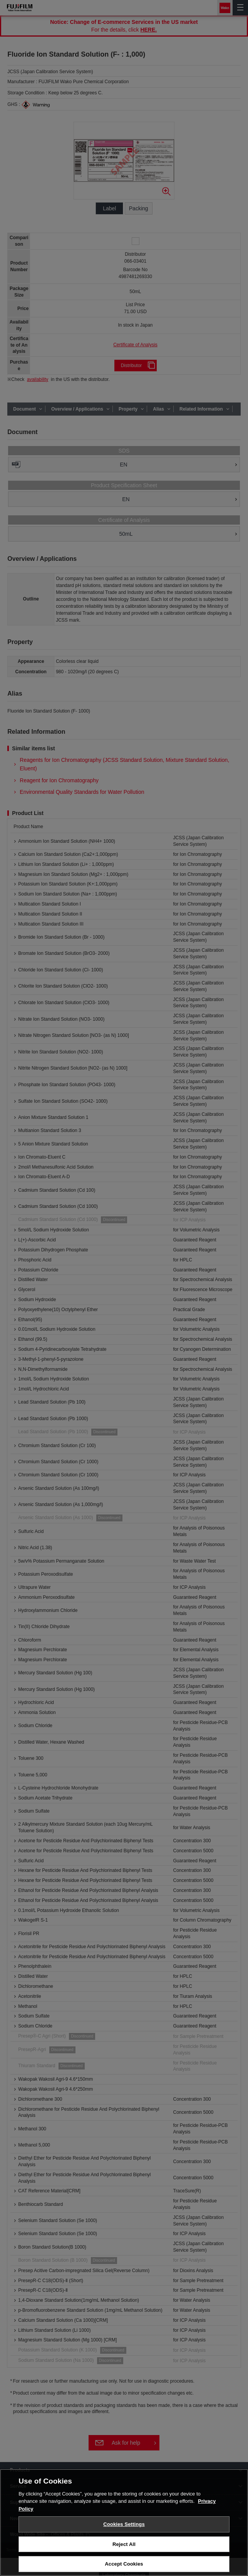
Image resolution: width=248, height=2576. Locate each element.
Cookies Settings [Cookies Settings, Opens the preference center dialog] (124, 2526)
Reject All (124, 2546)
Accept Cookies (124, 2566)
